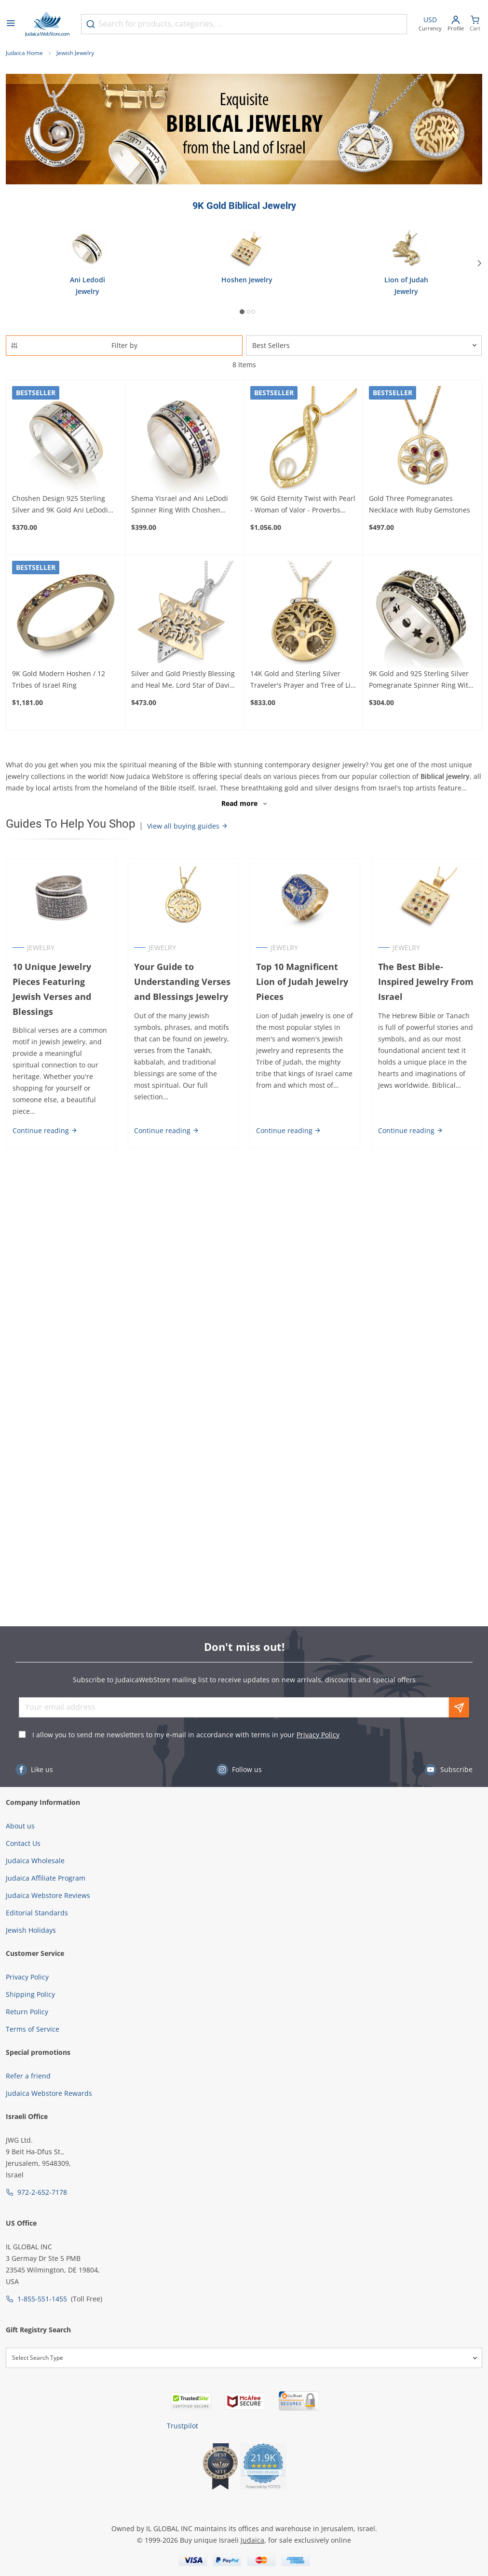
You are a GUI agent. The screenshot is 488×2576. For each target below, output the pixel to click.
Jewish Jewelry (75, 53)
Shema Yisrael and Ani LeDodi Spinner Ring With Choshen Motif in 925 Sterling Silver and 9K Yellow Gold (181, 505)
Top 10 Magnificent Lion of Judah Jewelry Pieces (302, 981)
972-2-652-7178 (42, 2192)
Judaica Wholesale (35, 1860)
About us (20, 1825)
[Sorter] (364, 345)
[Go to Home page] (47, 24)
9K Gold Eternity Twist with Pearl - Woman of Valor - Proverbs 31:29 (302, 505)
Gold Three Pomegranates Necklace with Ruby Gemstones (419, 504)
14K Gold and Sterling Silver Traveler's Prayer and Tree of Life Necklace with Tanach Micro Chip (303, 680)
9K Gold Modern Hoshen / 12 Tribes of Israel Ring (58, 679)
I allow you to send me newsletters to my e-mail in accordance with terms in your (185, 1734)
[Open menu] (10, 24)
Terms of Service (32, 2029)
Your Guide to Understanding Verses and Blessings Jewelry (182, 981)
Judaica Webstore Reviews (48, 1895)
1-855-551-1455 (42, 2298)
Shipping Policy (30, 1994)
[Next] (480, 263)
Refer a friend (28, 2075)
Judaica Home (24, 53)
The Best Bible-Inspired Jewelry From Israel (426, 981)
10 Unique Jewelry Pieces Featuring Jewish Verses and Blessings (51, 989)
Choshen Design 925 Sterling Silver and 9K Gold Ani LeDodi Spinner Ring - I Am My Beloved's (65, 505)
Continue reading (44, 1130)
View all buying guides (187, 826)
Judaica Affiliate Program (45, 1878)
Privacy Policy (318, 1734)
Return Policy (27, 2011)
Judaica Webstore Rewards (49, 2093)
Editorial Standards (37, 1912)
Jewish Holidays (31, 1930)
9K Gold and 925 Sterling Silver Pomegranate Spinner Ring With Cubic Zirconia (421, 680)
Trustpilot (182, 2425)
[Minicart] (475, 24)
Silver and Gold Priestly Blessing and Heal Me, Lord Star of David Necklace (183, 680)
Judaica (252, 2540)
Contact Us (23, 1843)
